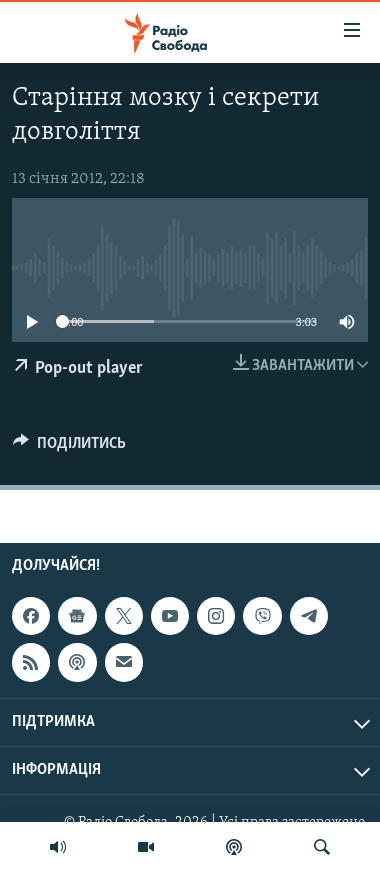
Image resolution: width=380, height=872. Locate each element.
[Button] (69, 448)
